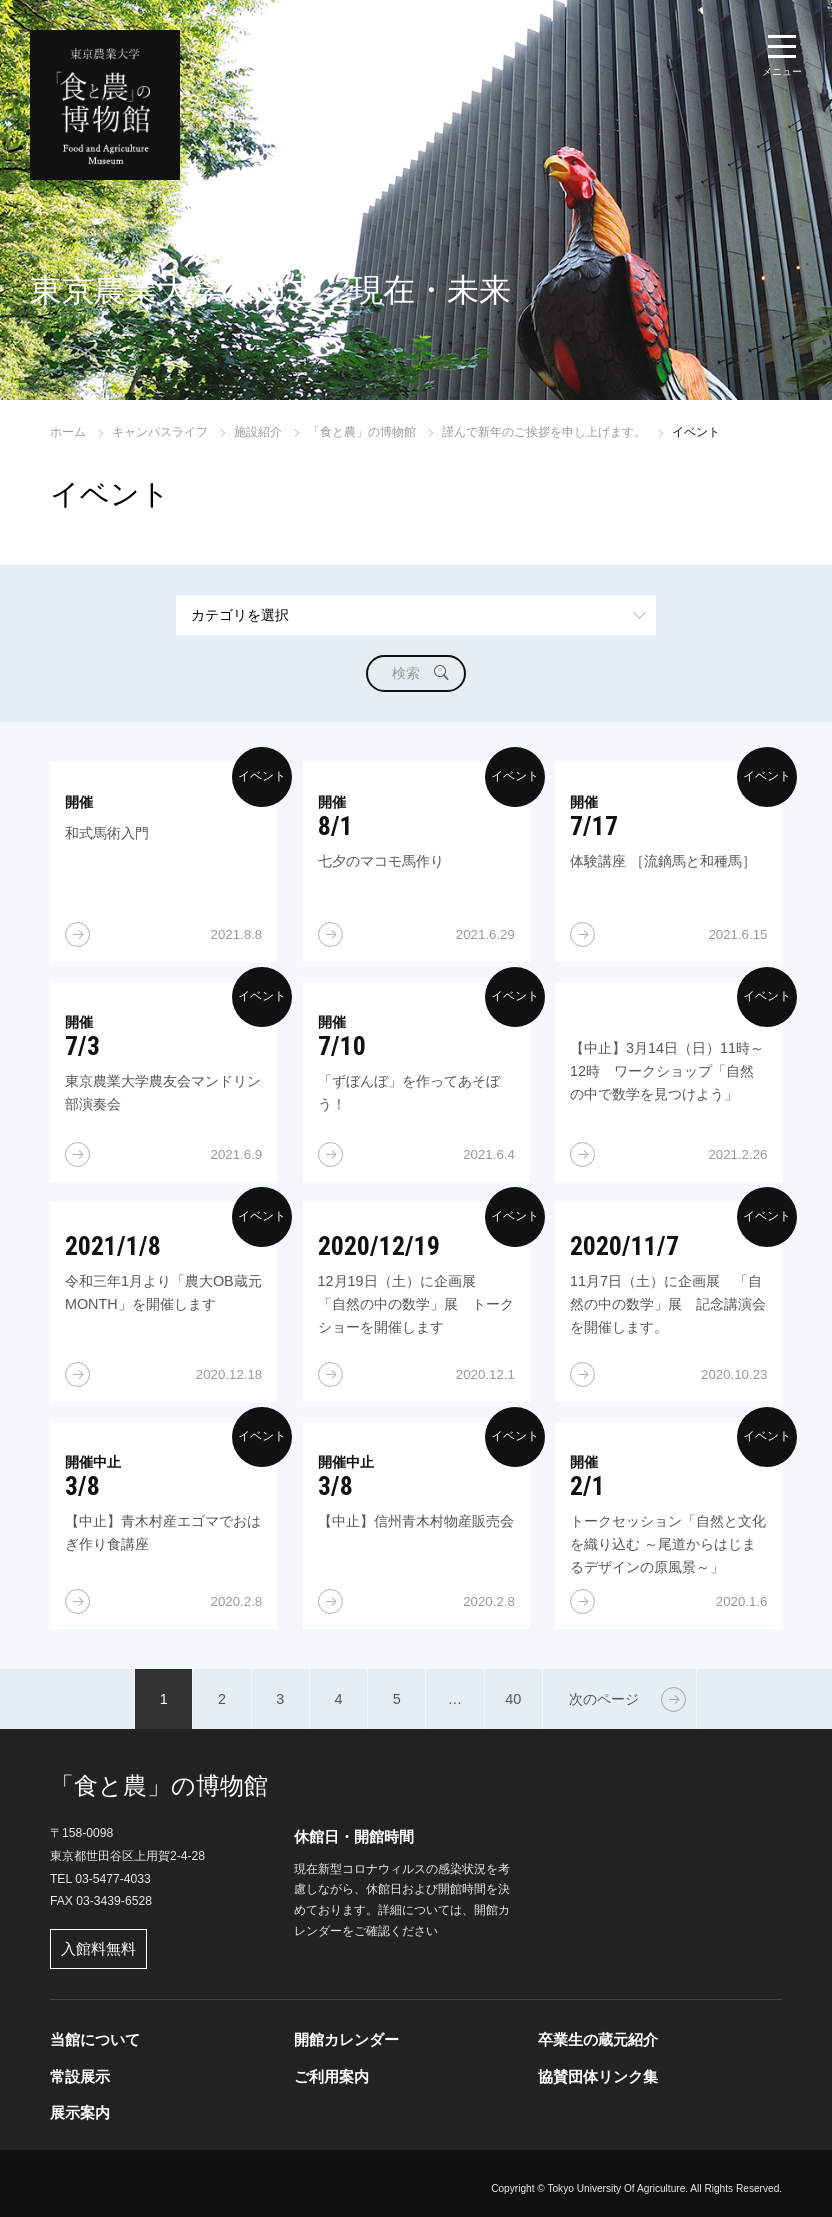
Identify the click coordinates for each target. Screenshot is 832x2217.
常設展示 (80, 2076)
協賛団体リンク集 (598, 2076)
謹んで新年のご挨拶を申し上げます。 (544, 432)
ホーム (68, 432)
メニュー (782, 71)
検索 (406, 673)
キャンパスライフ (160, 432)
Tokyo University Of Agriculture (616, 2188)
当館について (95, 2039)
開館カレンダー (346, 2039)
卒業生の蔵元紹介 (598, 2039)
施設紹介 (258, 432)
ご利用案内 (331, 2076)
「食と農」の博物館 (362, 432)
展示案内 (80, 2112)
